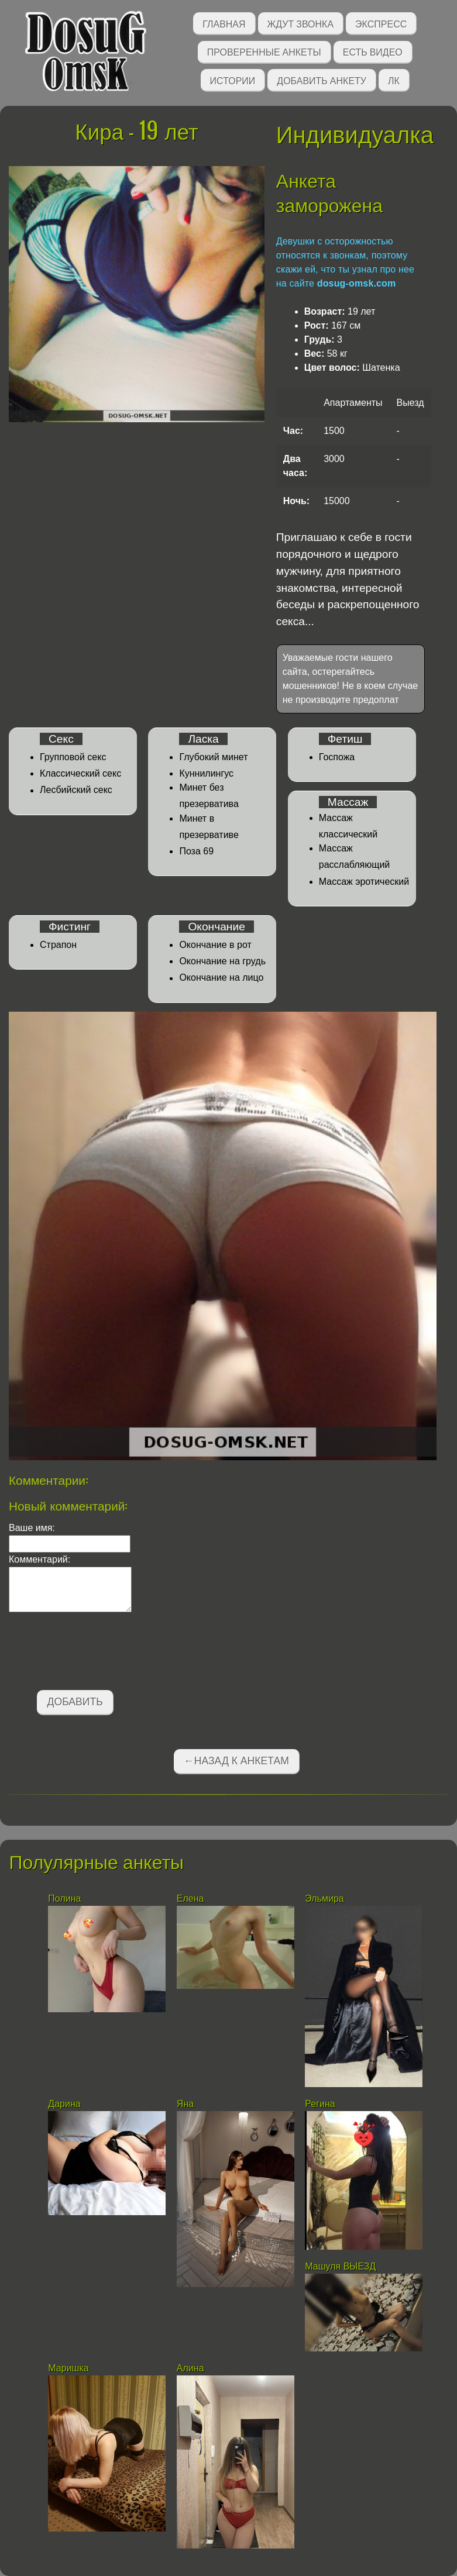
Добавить (75, 1702)
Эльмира (324, 1898)
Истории (233, 80)
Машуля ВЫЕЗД (340, 2266)
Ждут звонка (300, 23)
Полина (64, 1898)
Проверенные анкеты (264, 51)
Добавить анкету (321, 80)
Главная (223, 23)
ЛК (394, 80)
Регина (320, 2104)
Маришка (68, 2368)
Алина (190, 2368)
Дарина (64, 2104)
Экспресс (381, 23)
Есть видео (373, 51)
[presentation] (98, 1653)
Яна (185, 2104)
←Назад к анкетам (236, 1761)
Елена (190, 1898)
